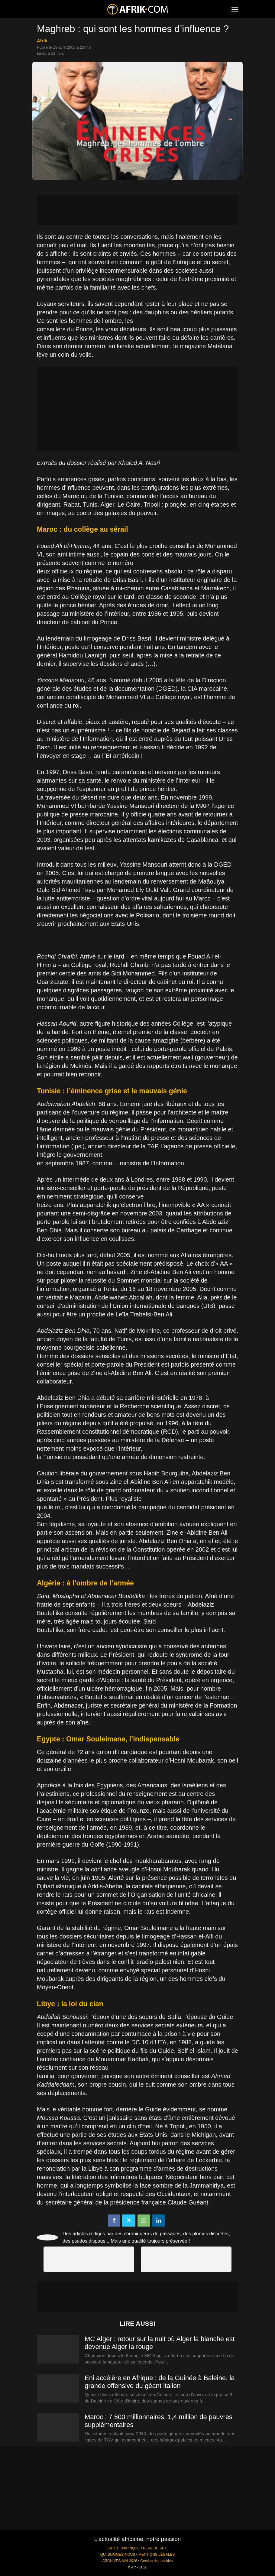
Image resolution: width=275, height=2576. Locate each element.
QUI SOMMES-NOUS (117, 2554)
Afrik (42, 40)
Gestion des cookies (156, 2561)
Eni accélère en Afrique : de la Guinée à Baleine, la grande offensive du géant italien (160, 2381)
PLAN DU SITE (155, 2548)
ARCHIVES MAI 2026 (119, 2561)
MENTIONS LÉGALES (156, 2554)
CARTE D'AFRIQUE (123, 2548)
